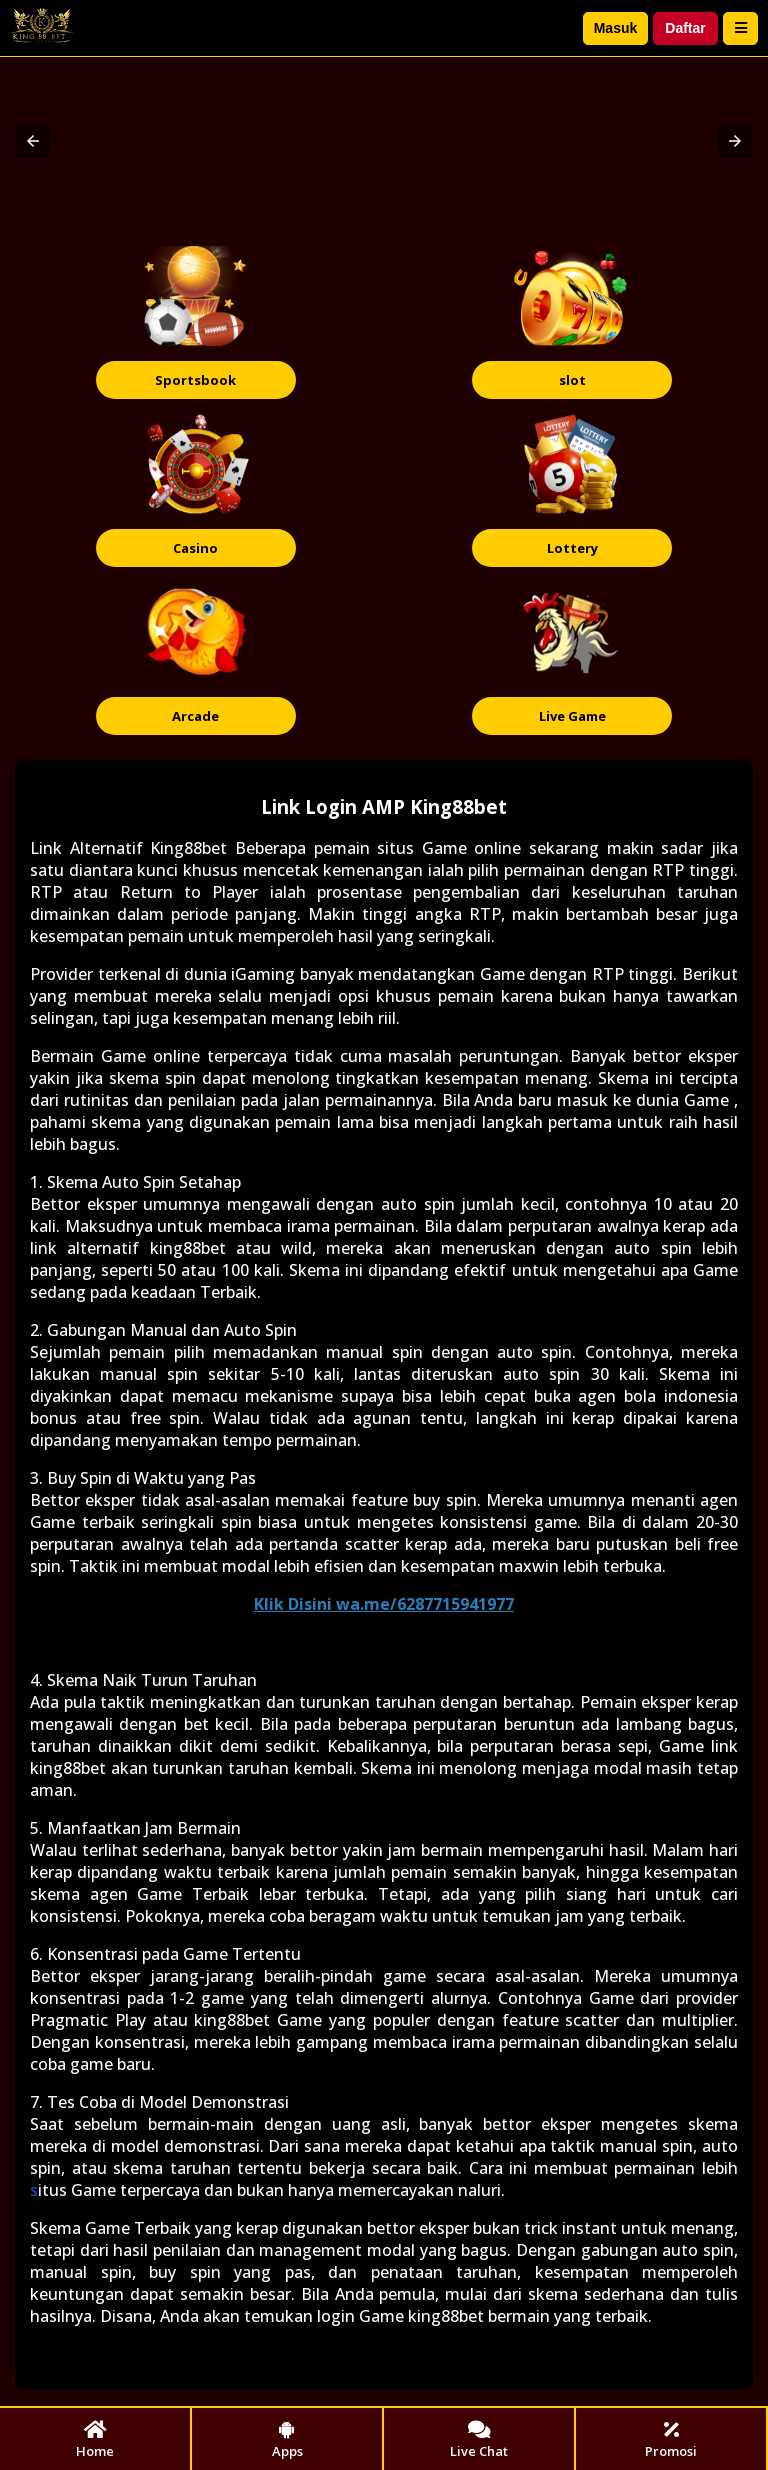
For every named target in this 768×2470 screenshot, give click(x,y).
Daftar (685, 28)
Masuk (616, 28)
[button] (33, 141)
